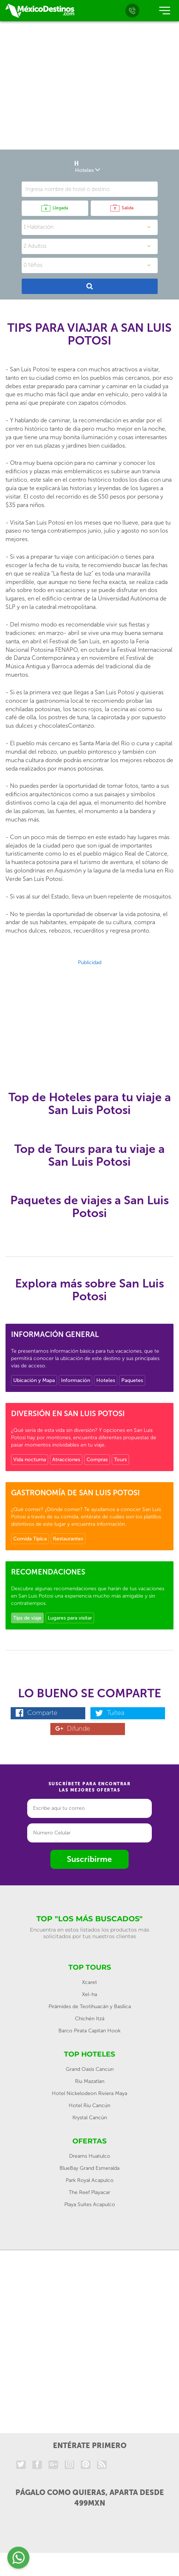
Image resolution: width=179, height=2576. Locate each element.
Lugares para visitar (70, 1618)
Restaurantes (68, 1539)
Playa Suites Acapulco (89, 2204)
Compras (97, 1459)
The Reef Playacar (89, 2192)
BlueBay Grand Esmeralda (89, 2168)
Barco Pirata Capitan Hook (89, 2031)
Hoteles (105, 1380)
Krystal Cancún (89, 2117)
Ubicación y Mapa (34, 1380)
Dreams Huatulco (89, 2156)
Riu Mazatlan (89, 2081)
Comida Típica (30, 1539)
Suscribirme (89, 1859)
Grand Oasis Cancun (90, 2069)
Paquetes (132, 1380)
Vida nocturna (29, 1459)
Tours (120, 1459)
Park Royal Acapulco (90, 2180)
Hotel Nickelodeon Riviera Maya (89, 2093)
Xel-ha (89, 1994)
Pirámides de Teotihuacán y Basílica (90, 2006)
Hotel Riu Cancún (89, 2105)
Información (75, 1380)
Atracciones (66, 1459)
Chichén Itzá (89, 2018)
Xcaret (89, 1982)
